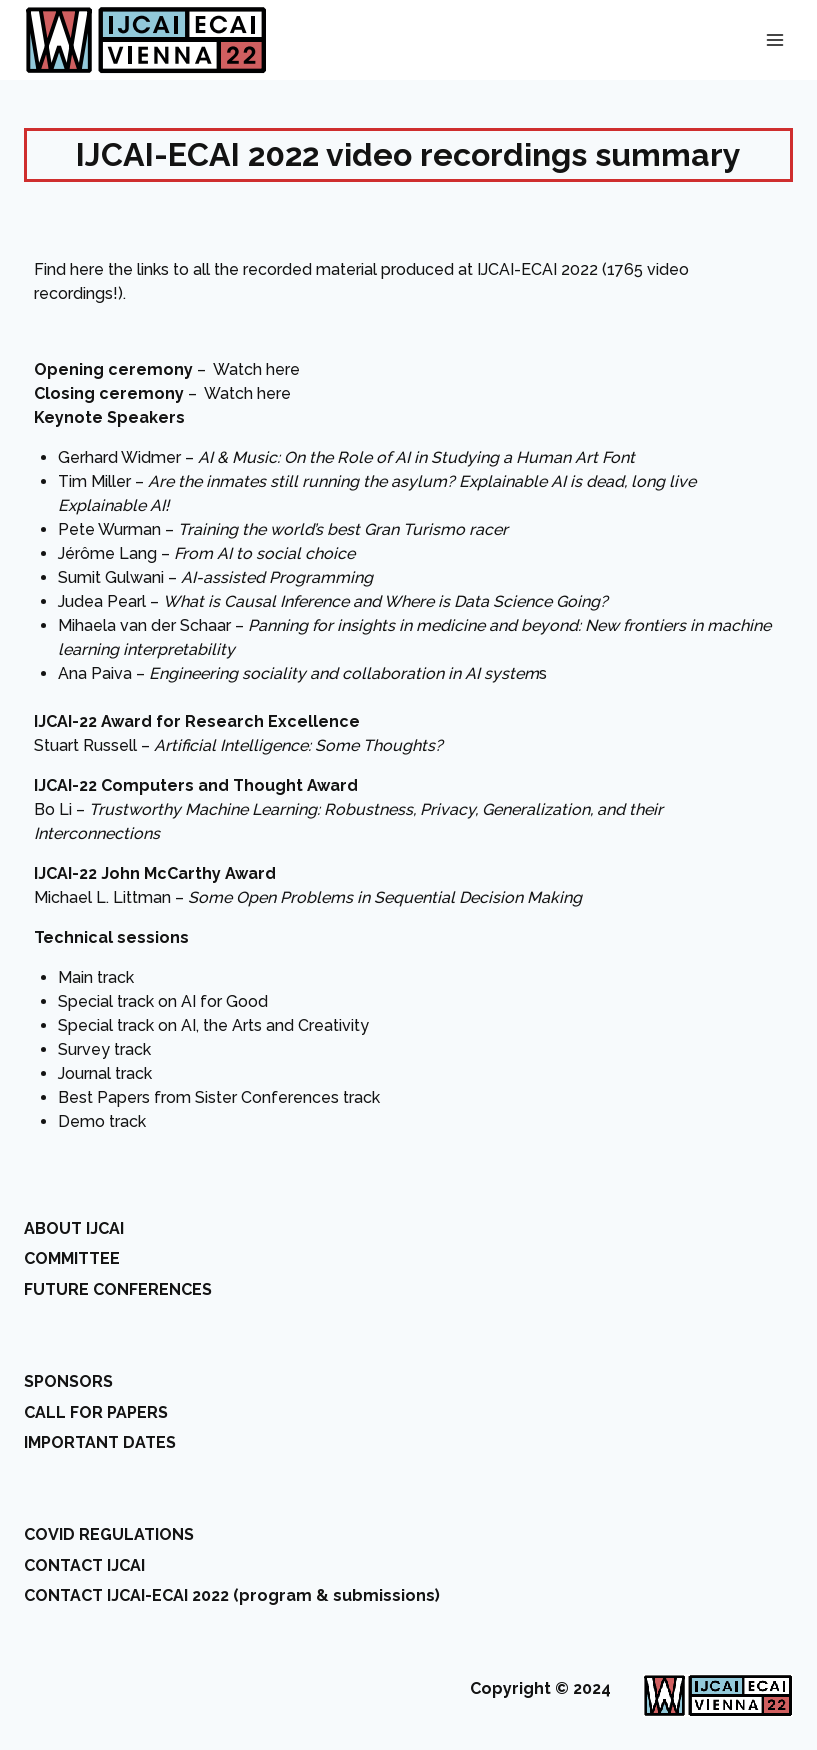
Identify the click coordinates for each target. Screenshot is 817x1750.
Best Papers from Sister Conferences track (219, 1097)
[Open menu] (774, 39)
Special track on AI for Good (163, 1001)
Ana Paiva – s (302, 673)
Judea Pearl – (333, 601)
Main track (96, 977)
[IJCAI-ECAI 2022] (146, 40)
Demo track (102, 1121)
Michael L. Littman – (308, 897)
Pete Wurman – (283, 529)
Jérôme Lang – (206, 553)
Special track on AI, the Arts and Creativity (213, 1025)
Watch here (256, 369)
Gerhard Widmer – (346, 457)
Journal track (105, 1073)
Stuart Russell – (238, 745)
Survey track (104, 1049)
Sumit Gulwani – (215, 577)
